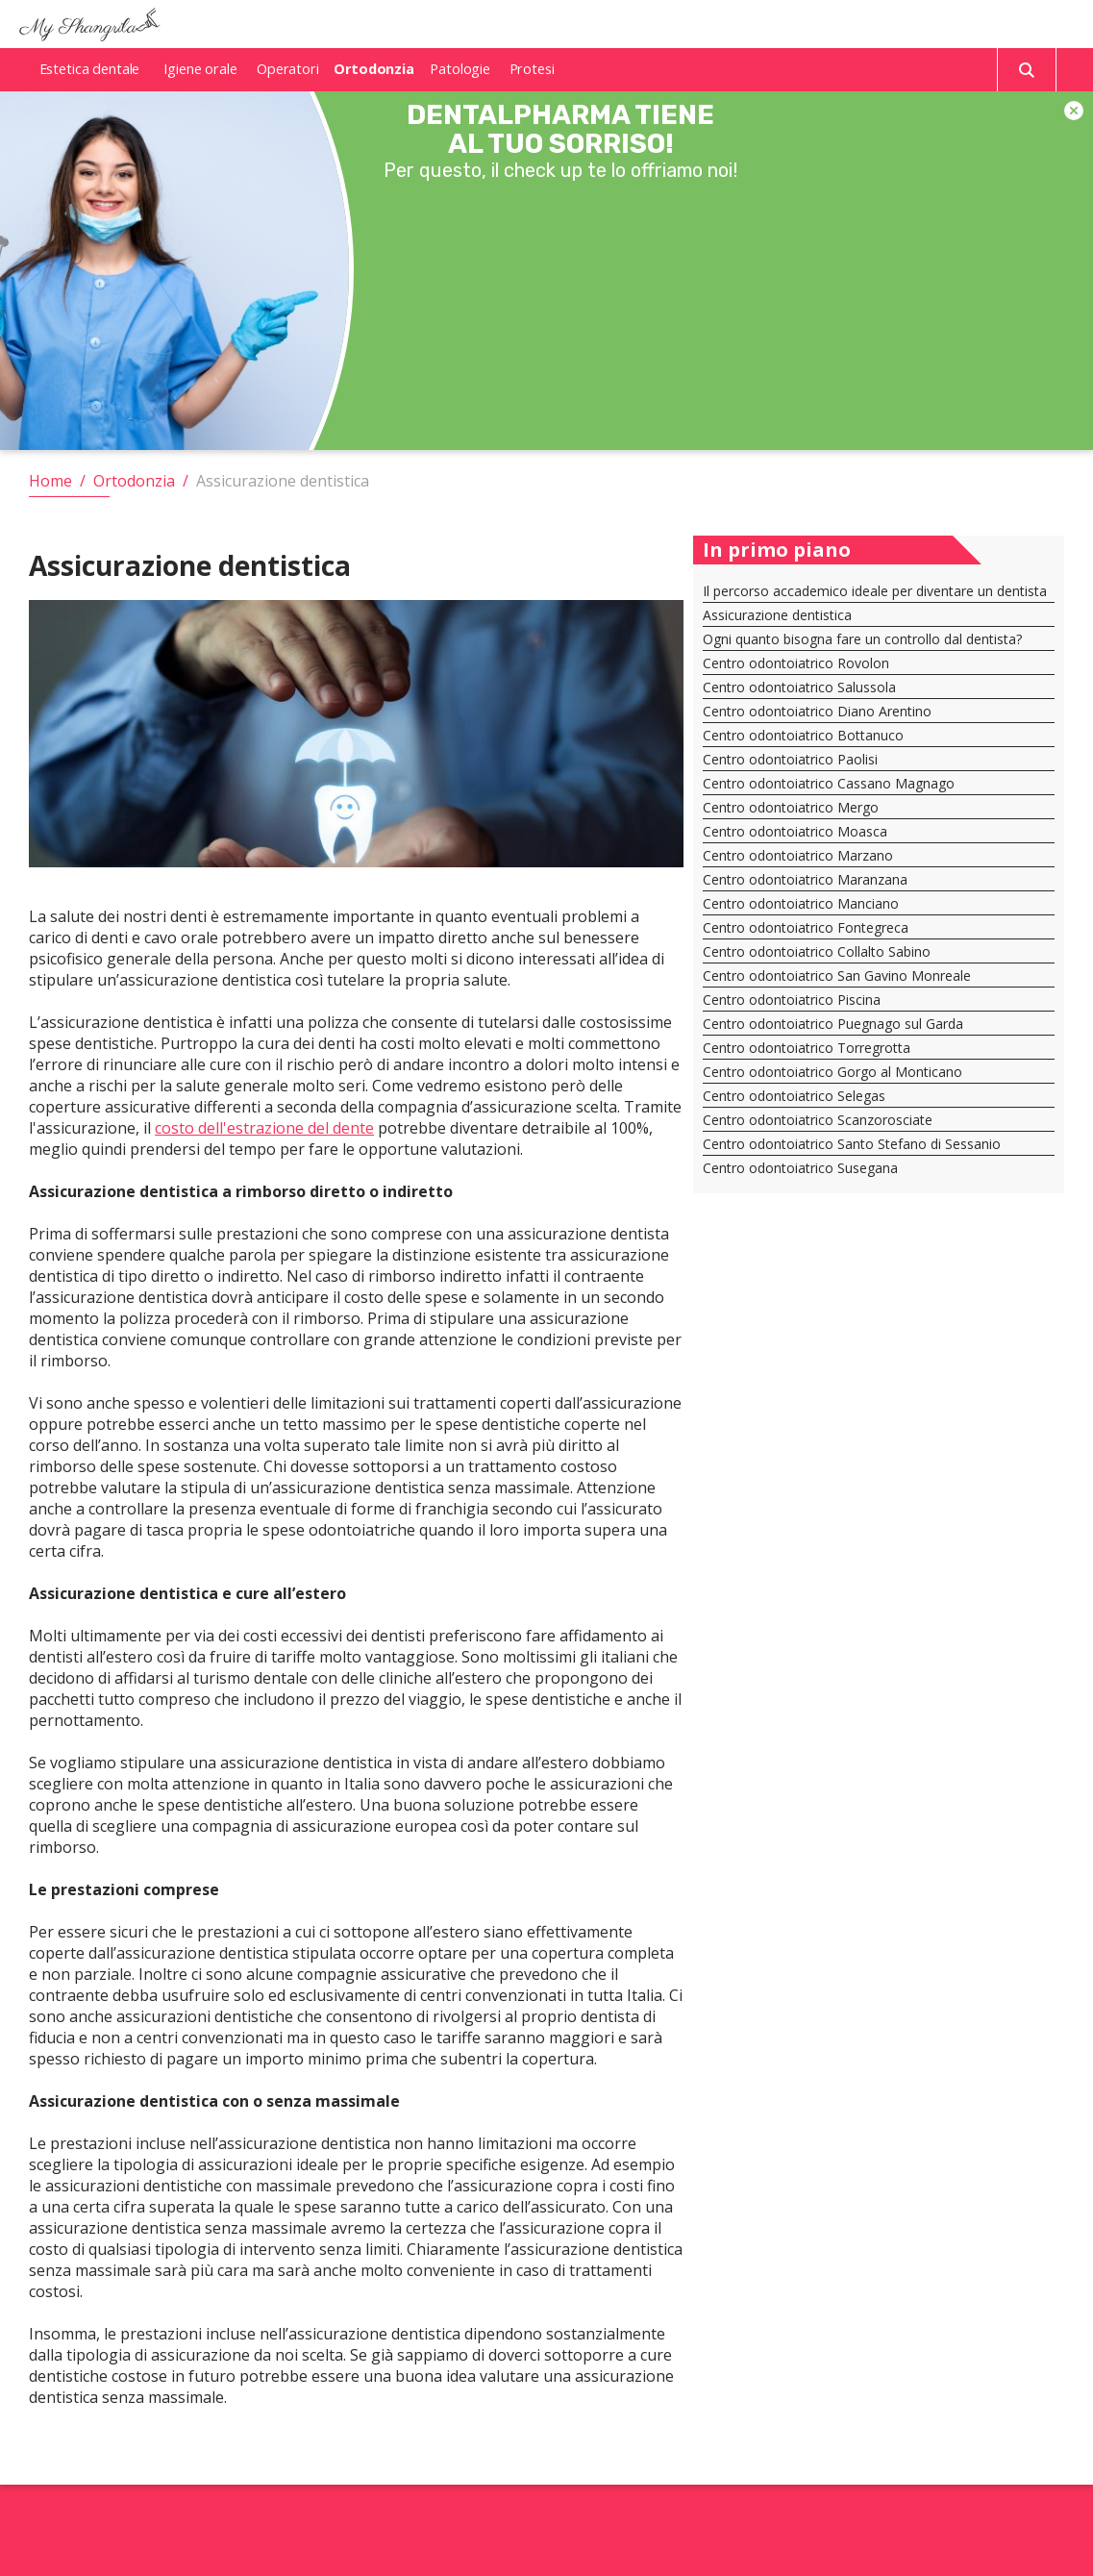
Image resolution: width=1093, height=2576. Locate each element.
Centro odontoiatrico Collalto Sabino (817, 951)
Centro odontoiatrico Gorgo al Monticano (832, 1072)
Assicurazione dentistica (777, 615)
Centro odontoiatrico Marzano (798, 855)
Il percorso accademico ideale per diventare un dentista (875, 591)
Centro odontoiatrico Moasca (795, 831)
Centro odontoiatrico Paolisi (790, 759)
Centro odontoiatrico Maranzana (805, 879)
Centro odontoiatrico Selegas (794, 1096)
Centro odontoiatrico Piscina (792, 999)
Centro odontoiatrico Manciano (801, 903)
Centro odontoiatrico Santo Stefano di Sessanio (852, 1144)
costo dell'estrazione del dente (264, 1127)
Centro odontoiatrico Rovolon (796, 663)
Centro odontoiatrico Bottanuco (803, 735)
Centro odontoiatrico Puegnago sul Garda (833, 1023)
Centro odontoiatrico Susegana (800, 1168)
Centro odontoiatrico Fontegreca (805, 927)
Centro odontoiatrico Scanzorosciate (817, 1120)
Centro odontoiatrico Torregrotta (806, 1047)
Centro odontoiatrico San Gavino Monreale (837, 975)
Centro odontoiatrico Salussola (799, 687)
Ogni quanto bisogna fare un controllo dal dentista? (862, 639)
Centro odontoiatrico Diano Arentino (817, 711)
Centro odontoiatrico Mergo (791, 807)
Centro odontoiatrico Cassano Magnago (829, 783)
